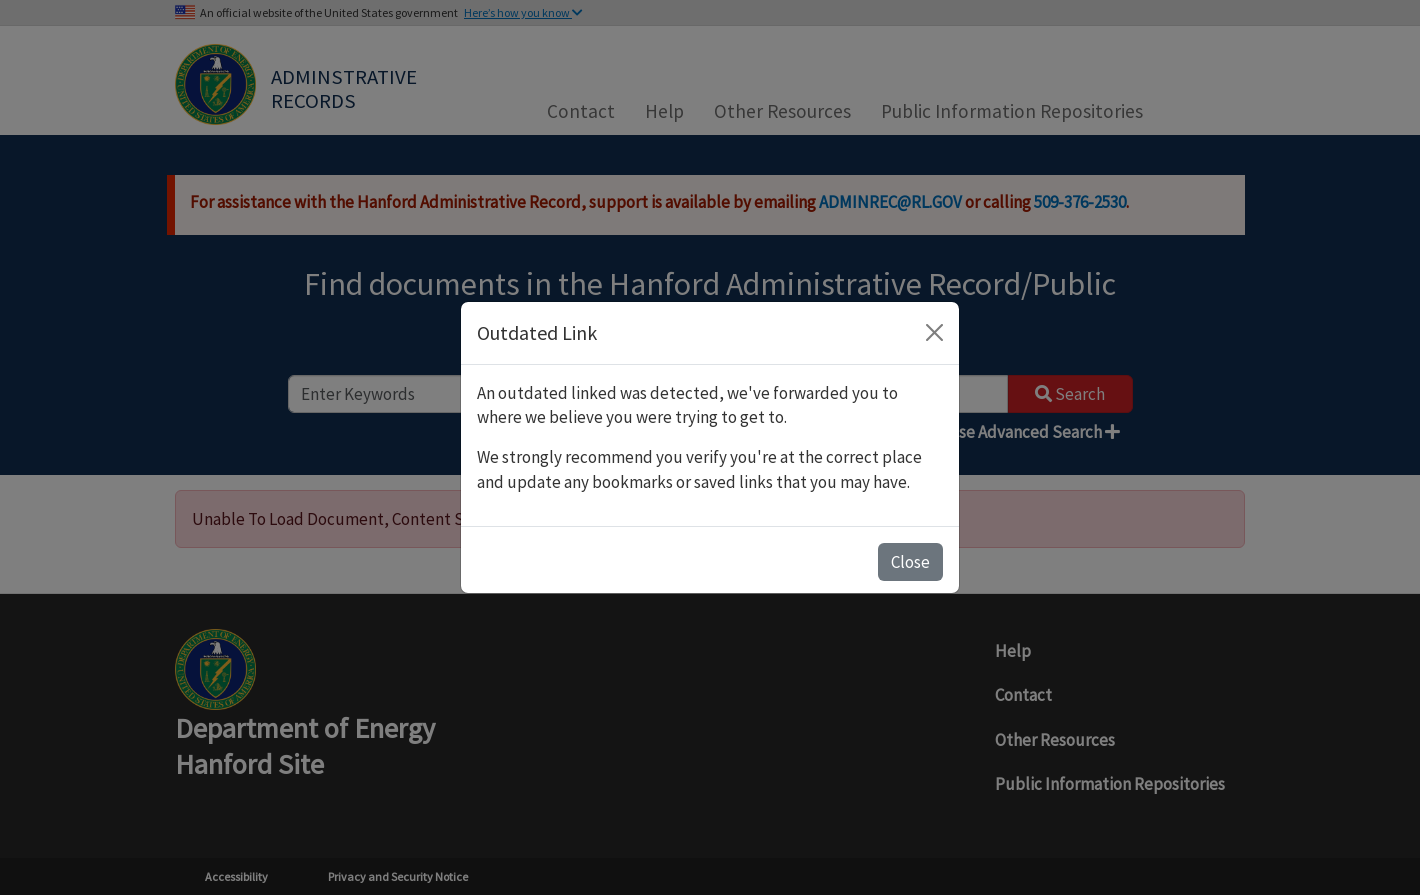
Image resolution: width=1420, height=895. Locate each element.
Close (910, 562)
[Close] (934, 332)
